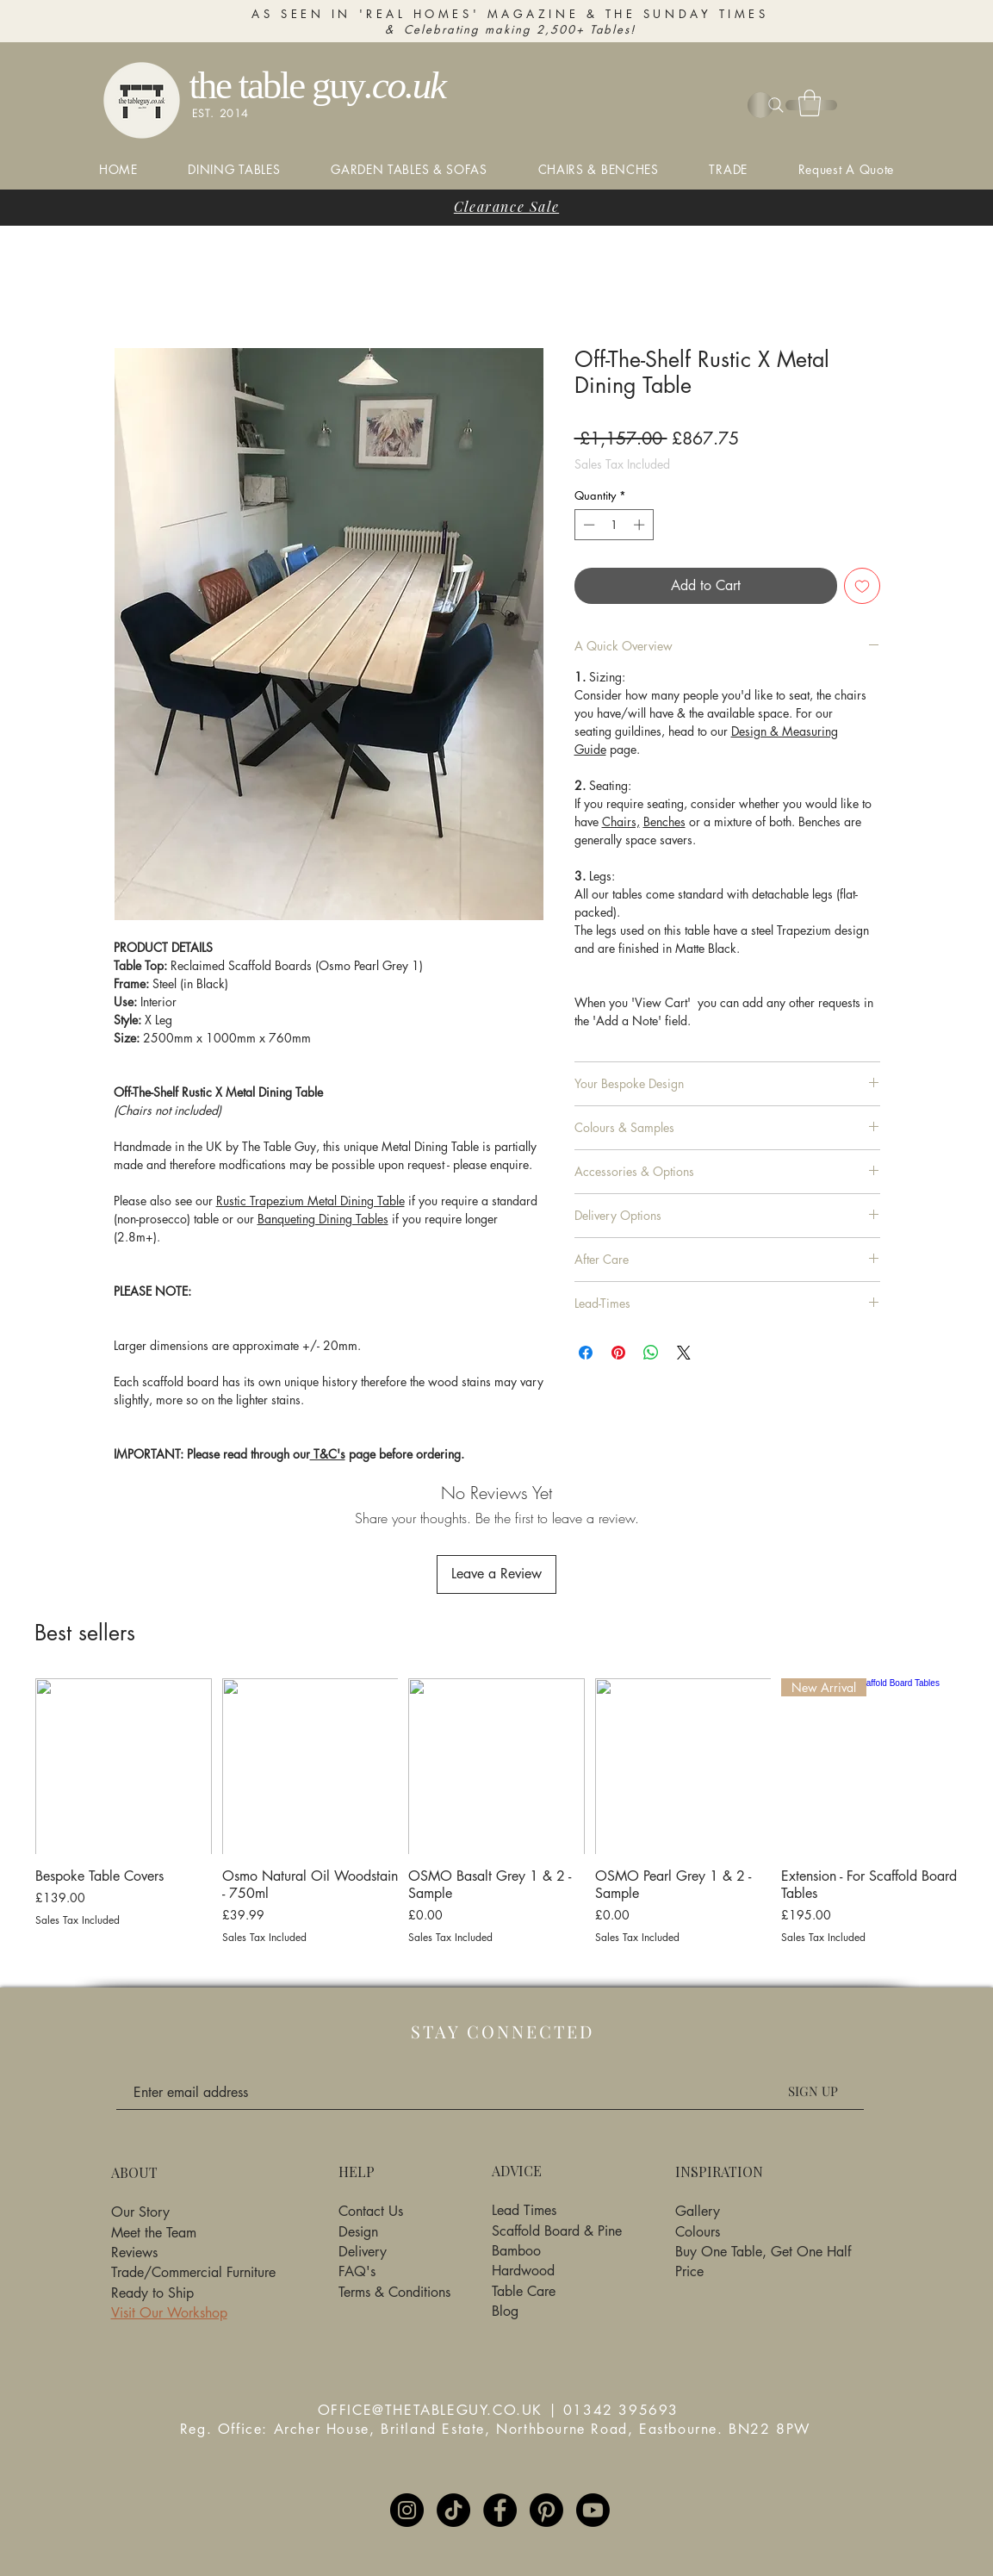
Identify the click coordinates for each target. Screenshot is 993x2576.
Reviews (134, 2252)
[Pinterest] (546, 2510)
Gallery (697, 2211)
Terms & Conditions (394, 2292)
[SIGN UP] (813, 2091)
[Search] (776, 105)
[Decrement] (587, 524)
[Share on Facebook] (585, 1352)
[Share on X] (683, 1352)
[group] (496, 1820)
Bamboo (516, 2251)
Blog (505, 2311)
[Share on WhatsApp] (651, 1352)
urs (712, 2232)
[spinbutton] (613, 524)
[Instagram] (407, 2510)
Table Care (523, 2291)
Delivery (362, 2252)
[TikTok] (453, 2510)
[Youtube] (593, 2510)
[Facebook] (500, 2510)
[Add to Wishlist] (862, 586)
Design (358, 2232)
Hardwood (523, 2271)
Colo (689, 2232)
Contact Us (370, 2211)
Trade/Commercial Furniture (193, 2272)
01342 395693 (621, 2410)
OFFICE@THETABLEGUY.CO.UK (430, 2410)
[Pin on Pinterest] (618, 1352)
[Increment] (640, 524)
